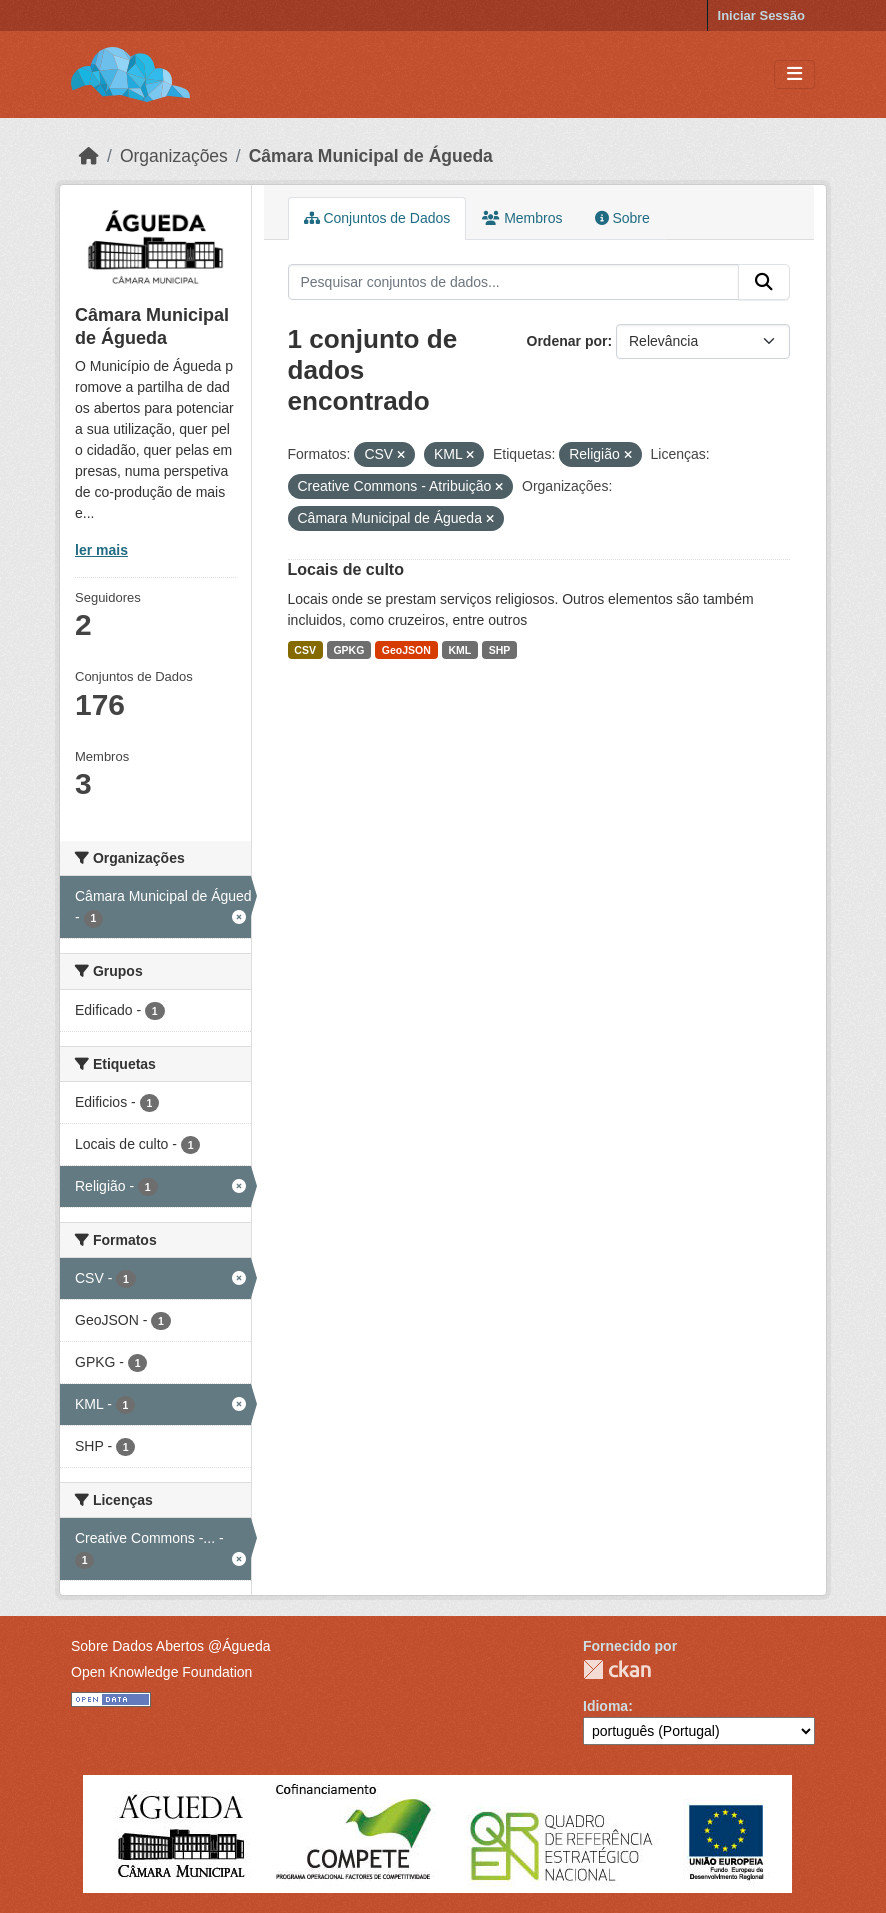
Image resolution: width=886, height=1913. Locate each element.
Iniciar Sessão (761, 15)
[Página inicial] (89, 156)
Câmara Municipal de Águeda (371, 156)
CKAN (617, 1669)
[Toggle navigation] (794, 74)
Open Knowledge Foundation (161, 1672)
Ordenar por (567, 341)
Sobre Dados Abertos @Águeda (170, 1646)
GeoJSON (406, 650)
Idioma (605, 1706)
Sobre (622, 218)
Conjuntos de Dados (377, 218)
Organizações (174, 156)
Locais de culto (346, 569)
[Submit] (764, 282)
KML (459, 650)
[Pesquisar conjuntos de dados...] (514, 282)
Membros (522, 218)
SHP (500, 650)
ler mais (101, 550)
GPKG (348, 650)
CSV (305, 650)
